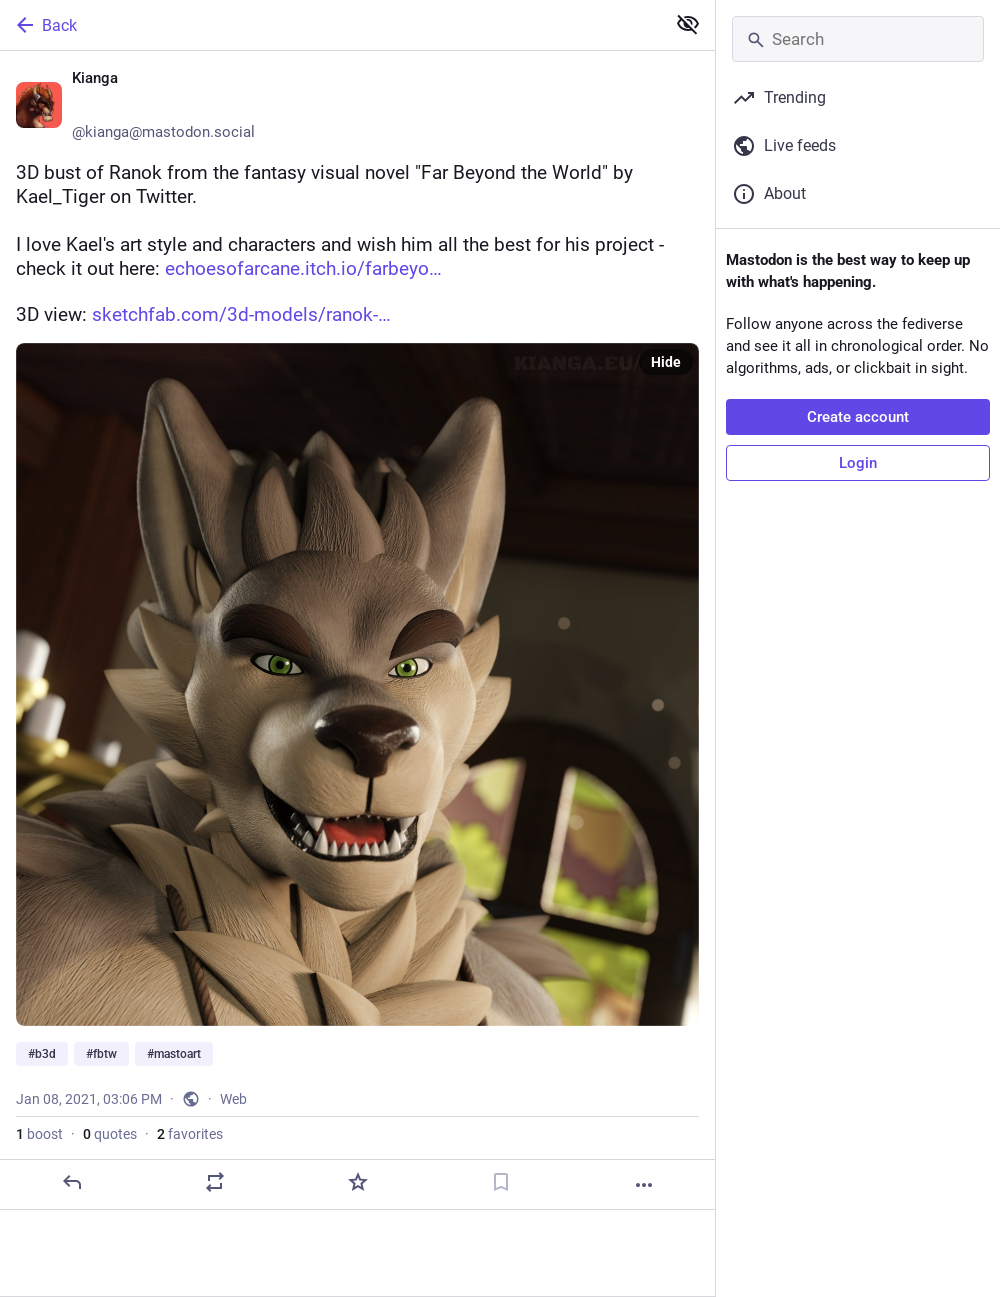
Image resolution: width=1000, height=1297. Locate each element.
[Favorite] (358, 1182)
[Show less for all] (688, 24)
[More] (644, 1185)
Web (233, 1099)
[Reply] (72, 1182)
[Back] (330, 25)
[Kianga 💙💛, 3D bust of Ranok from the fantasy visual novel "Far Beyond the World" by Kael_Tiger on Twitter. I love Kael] (357, 630)
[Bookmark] (501, 1182)
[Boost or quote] (215, 1182)
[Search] (858, 39)
